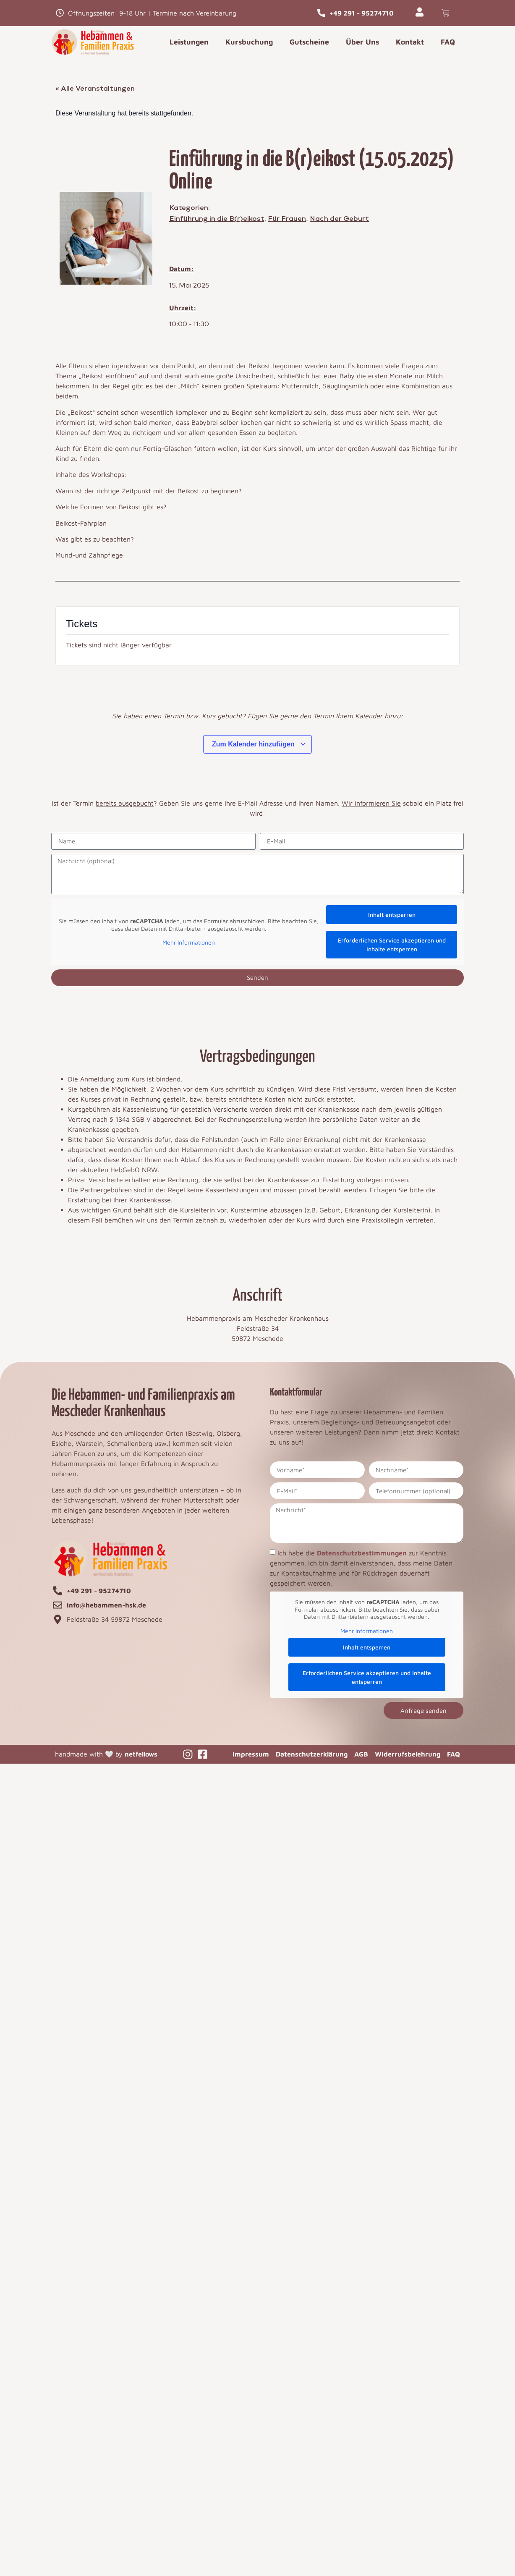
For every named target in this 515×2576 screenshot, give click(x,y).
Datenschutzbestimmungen (362, 1553)
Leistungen (189, 42)
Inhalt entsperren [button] (392, 915)
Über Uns (362, 42)
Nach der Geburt (339, 219)
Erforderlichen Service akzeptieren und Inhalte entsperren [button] (392, 945)
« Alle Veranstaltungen (95, 89)
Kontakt (410, 42)
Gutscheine (309, 42)
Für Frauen (287, 219)
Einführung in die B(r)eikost (216, 219)
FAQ (448, 42)
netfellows (141, 1754)
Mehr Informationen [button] (188, 942)
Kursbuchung (249, 42)
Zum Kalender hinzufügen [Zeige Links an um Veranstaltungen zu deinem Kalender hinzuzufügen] (259, 744)
